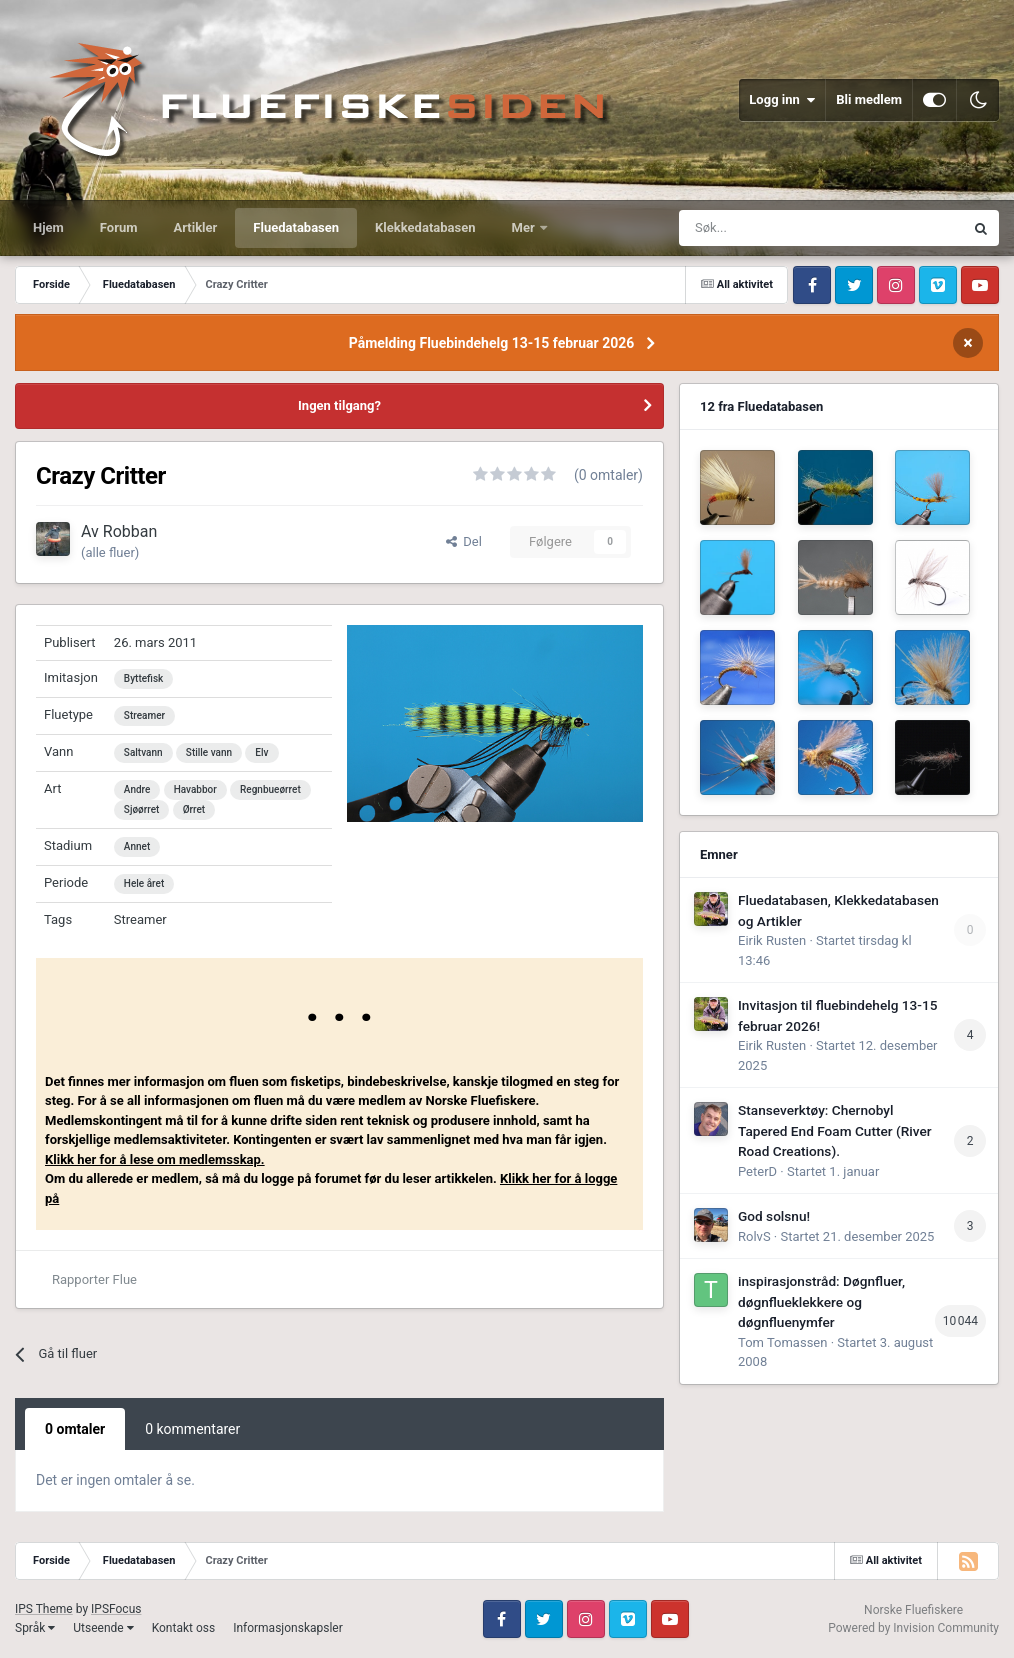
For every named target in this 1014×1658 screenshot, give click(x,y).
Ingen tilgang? (339, 405)
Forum (119, 227)
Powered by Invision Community (913, 1628)
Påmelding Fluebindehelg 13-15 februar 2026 (492, 343)
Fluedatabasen (296, 227)
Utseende (103, 1628)
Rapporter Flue (94, 1279)
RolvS (754, 1236)
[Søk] (771, 228)
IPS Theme (44, 1609)
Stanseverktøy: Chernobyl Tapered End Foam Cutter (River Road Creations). (835, 1130)
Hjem (48, 227)
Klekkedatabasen (425, 227)
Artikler (196, 227)
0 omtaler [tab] (75, 1429)
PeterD (757, 1171)
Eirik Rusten (772, 940)
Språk (35, 1628)
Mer (525, 227)
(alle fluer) (110, 552)
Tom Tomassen (782, 1342)
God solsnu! (774, 1216)
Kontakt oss (184, 1628)
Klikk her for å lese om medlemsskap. (155, 1159)
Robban (130, 531)
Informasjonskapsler (288, 1628)
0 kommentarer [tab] (192, 1429)
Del (464, 541)
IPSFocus (116, 1609)
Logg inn (782, 100)
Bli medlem (869, 99)
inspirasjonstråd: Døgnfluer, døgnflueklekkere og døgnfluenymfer (821, 1301)
